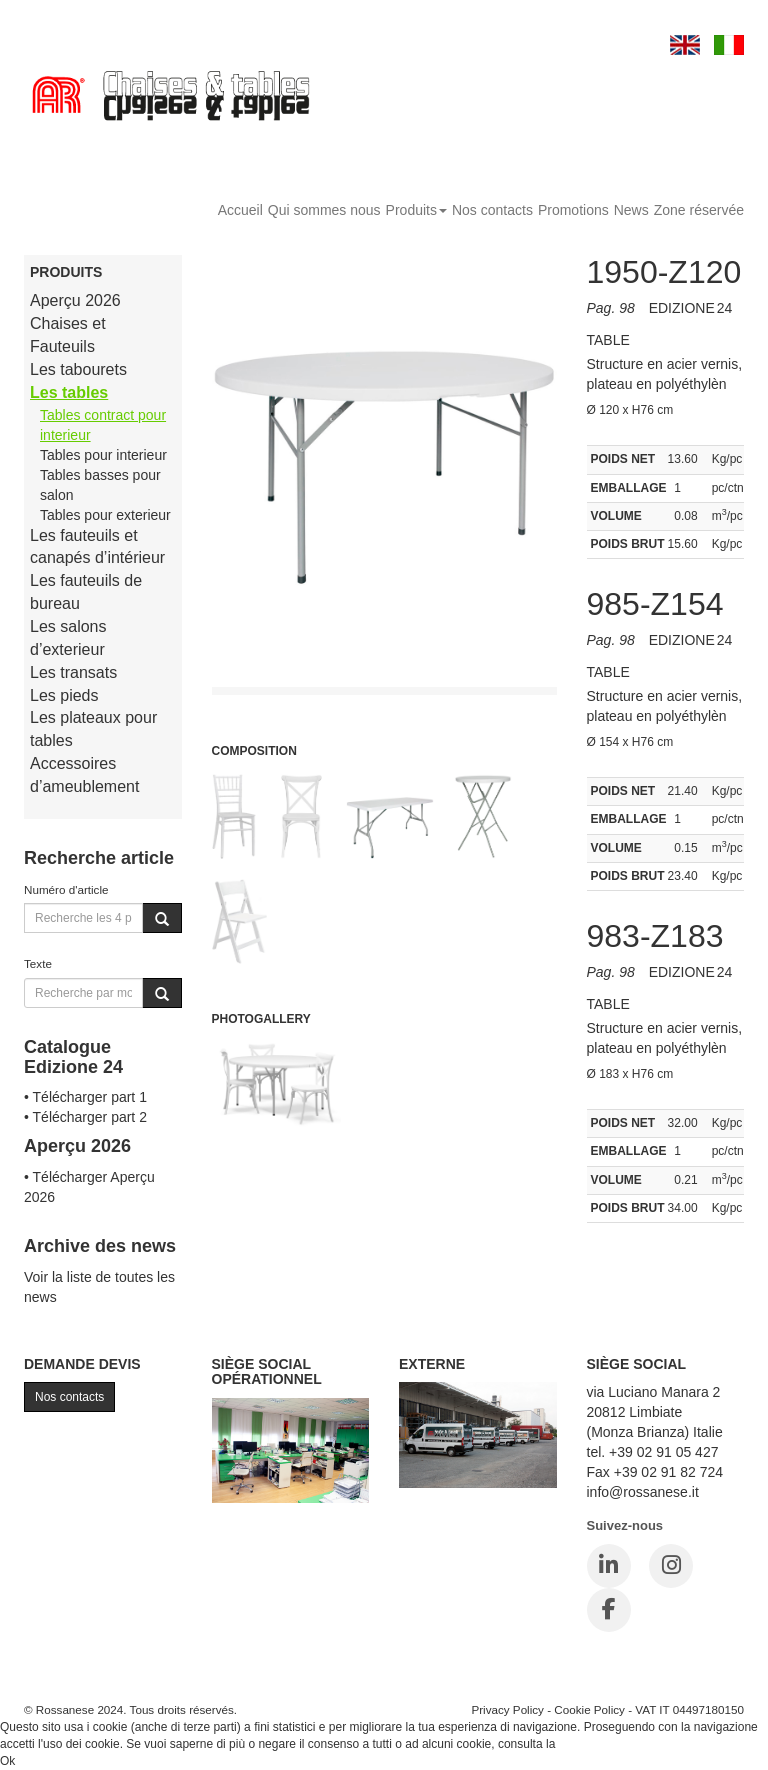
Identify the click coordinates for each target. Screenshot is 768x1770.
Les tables (69, 392)
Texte (38, 963)
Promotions (573, 210)
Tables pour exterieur (105, 515)
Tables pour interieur (103, 455)
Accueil (240, 210)
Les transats (73, 672)
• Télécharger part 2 (85, 1117)
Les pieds (64, 695)
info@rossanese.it (643, 1492)
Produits (416, 210)
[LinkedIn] (609, 1566)
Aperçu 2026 (75, 300)
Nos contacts (492, 210)
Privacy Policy (507, 1709)
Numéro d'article (66, 889)
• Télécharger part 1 (85, 1097)
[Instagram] (671, 1566)
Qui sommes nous (324, 210)
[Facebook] (609, 1610)
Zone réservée (699, 210)
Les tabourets (78, 369)
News (631, 210)
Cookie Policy (589, 1709)
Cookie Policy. (596, 1744)
